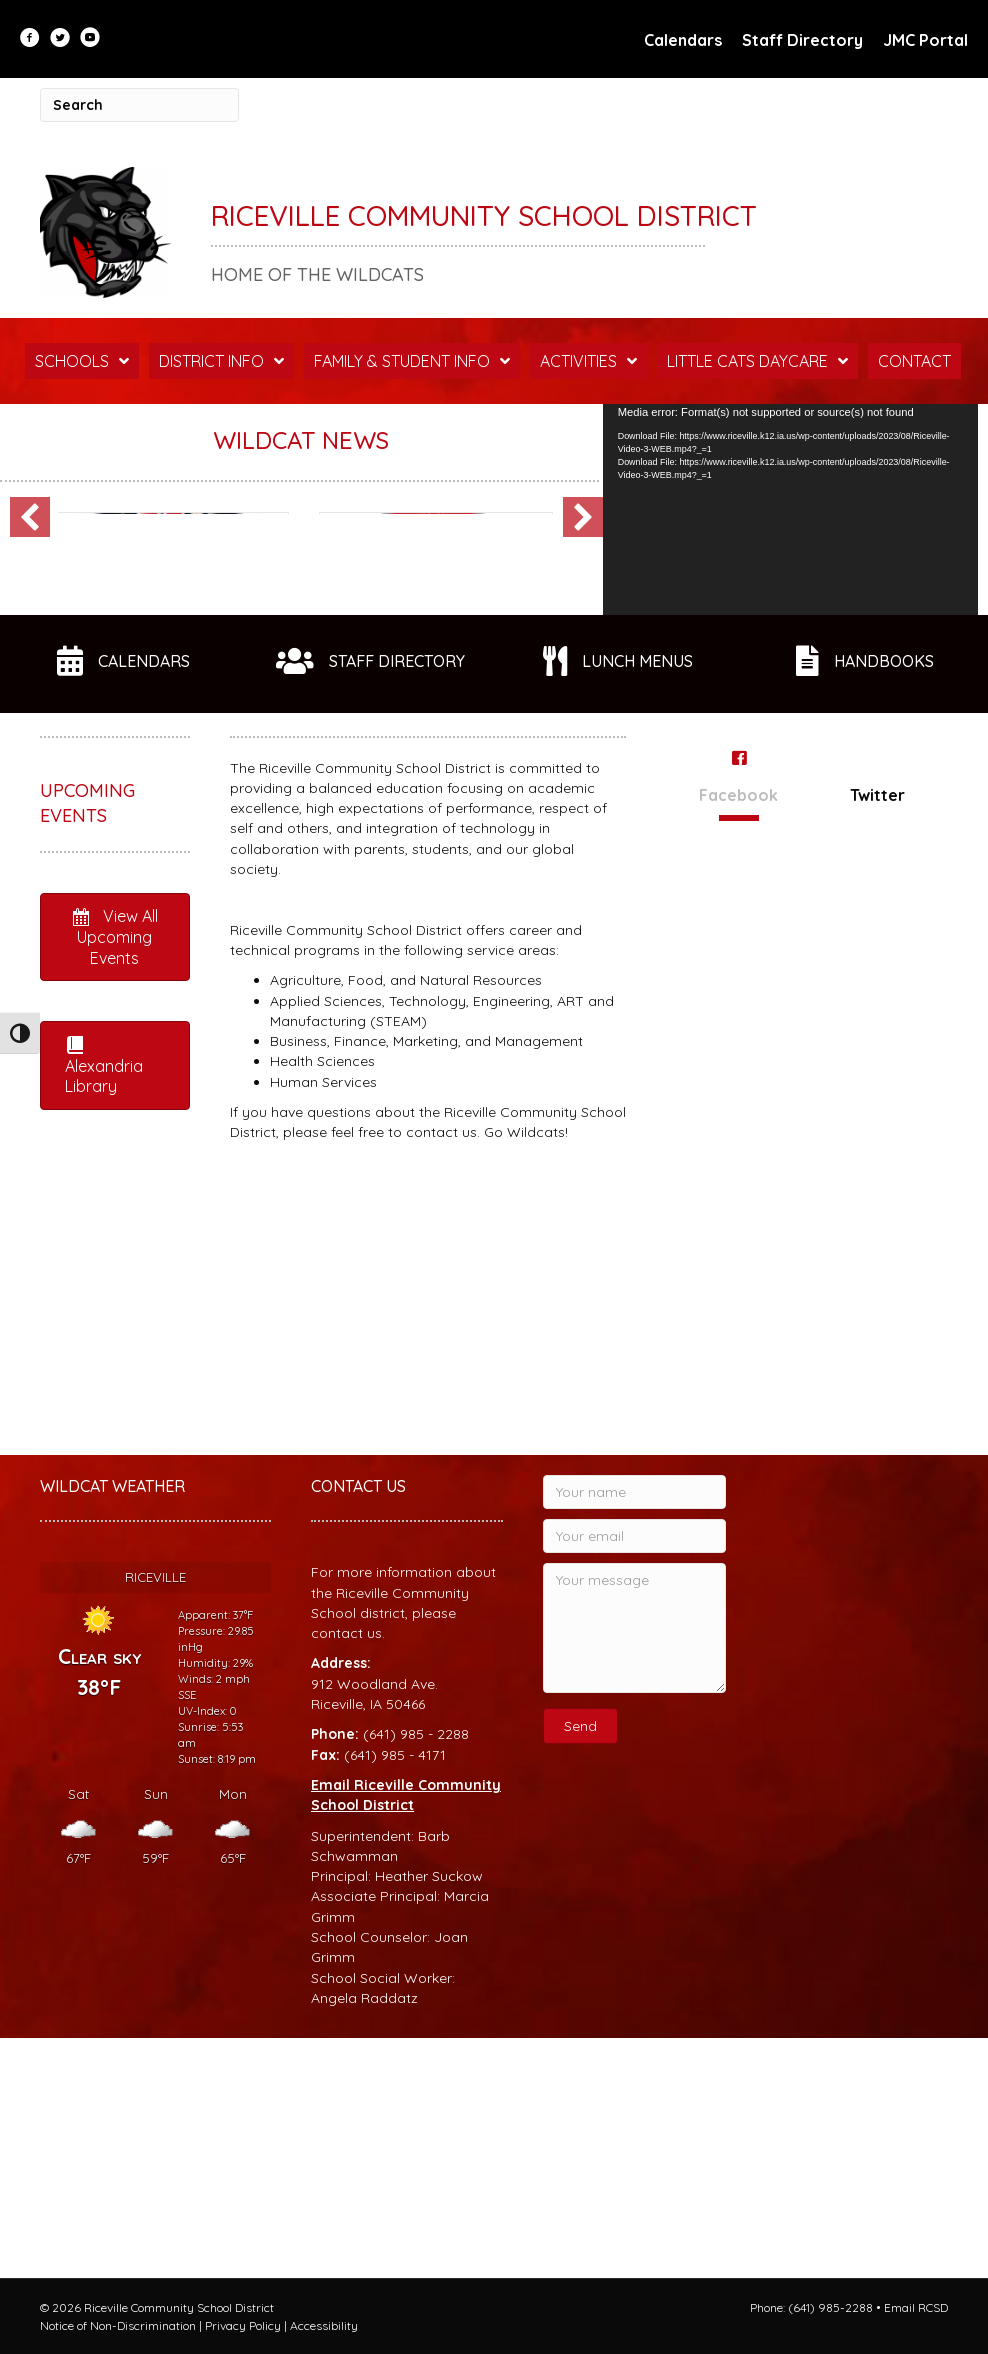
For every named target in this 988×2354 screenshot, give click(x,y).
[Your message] (634, 1868)
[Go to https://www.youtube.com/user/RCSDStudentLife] (90, 39)
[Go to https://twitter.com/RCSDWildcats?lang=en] (60, 39)
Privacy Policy (243, 2325)
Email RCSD (916, 2307)
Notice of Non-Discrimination (118, 2325)
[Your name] (634, 1732)
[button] (30, 677)
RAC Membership (158, 707)
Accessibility (324, 2325)
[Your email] (634, 1776)
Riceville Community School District (484, 215)
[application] (790, 509)
